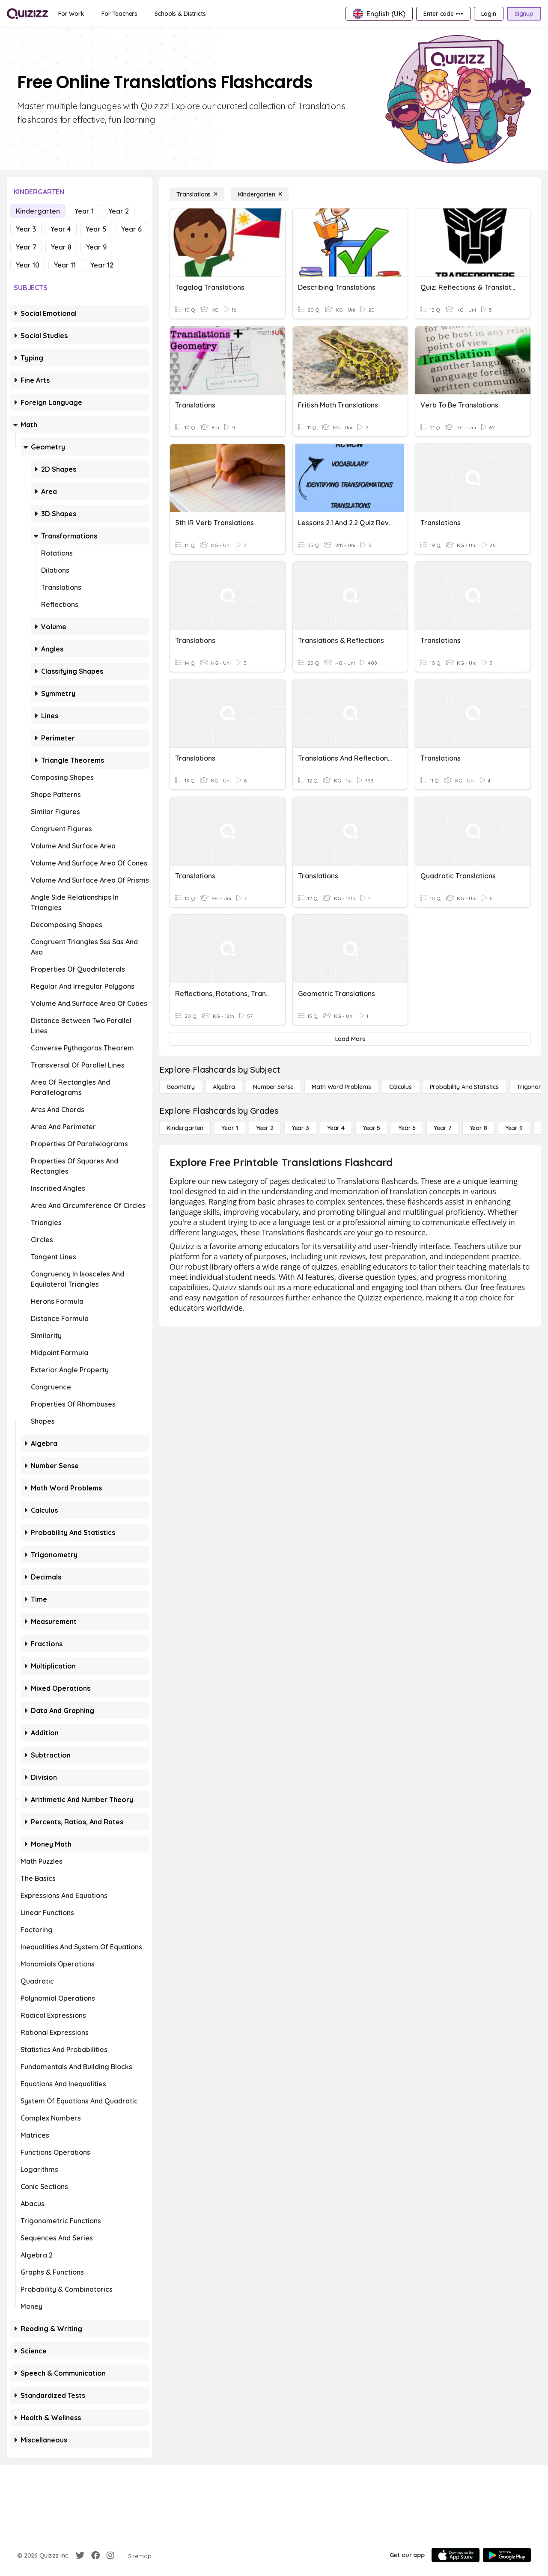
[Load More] (350, 1039)
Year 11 (65, 265)
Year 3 (26, 229)
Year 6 (131, 229)
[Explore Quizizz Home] (27, 13)
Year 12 (101, 265)
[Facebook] (95, 2555)
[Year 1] (229, 1128)
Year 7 (26, 247)
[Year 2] (265, 1128)
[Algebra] (224, 1087)
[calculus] (400, 1087)
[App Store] (456, 2555)
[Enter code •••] (443, 14)
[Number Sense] (273, 1087)
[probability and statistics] (464, 1087)
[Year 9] (514, 1128)
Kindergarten (38, 211)
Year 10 (27, 265)
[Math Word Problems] (341, 1087)
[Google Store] (507, 2555)
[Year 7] (442, 1128)
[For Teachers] (119, 14)
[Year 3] (300, 1128)
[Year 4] (336, 1128)
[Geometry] (180, 1087)
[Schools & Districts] (180, 14)
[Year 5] (371, 1128)
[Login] (488, 14)
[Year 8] (478, 1128)
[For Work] (71, 14)
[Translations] (197, 194)
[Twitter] (80, 2555)
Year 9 (96, 247)
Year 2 (118, 211)
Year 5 (96, 229)
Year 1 (84, 211)
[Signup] (524, 14)
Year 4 (61, 229)
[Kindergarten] (260, 194)
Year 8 (61, 247)
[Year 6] (407, 1128)
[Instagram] (110, 2555)
